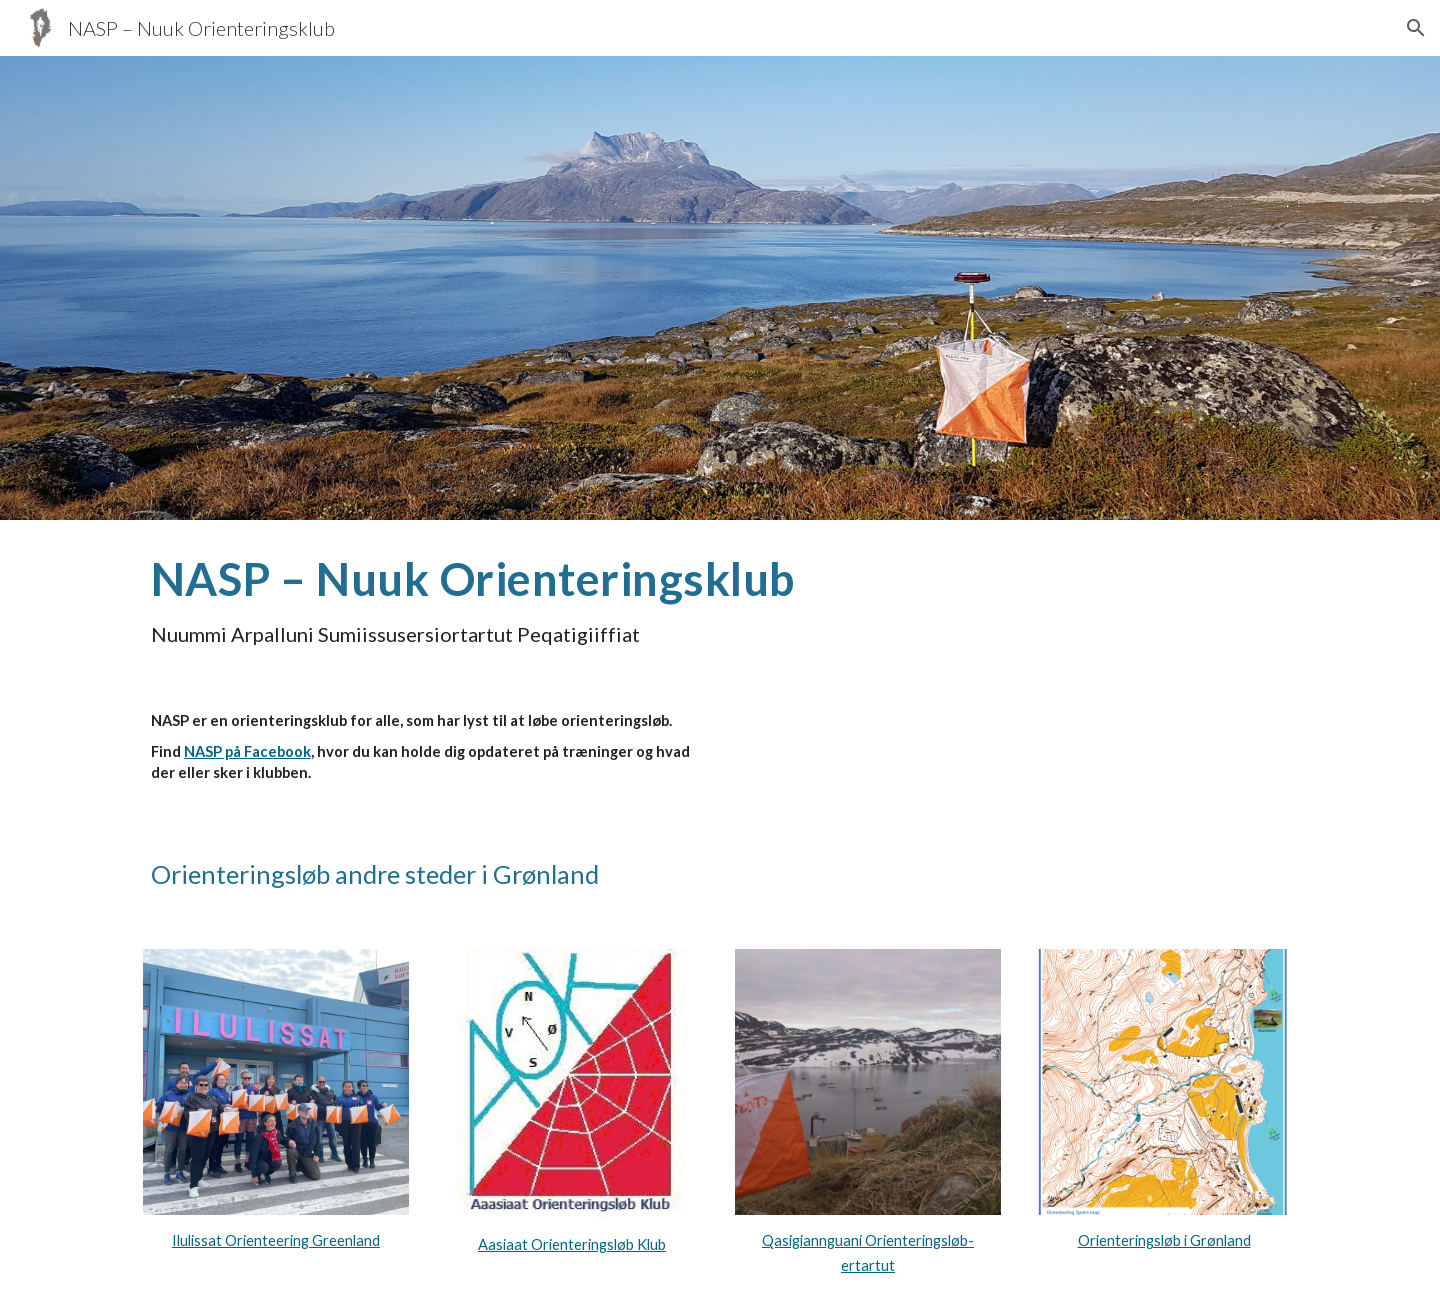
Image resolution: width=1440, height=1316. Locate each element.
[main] (720, 599)
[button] (1416, 28)
